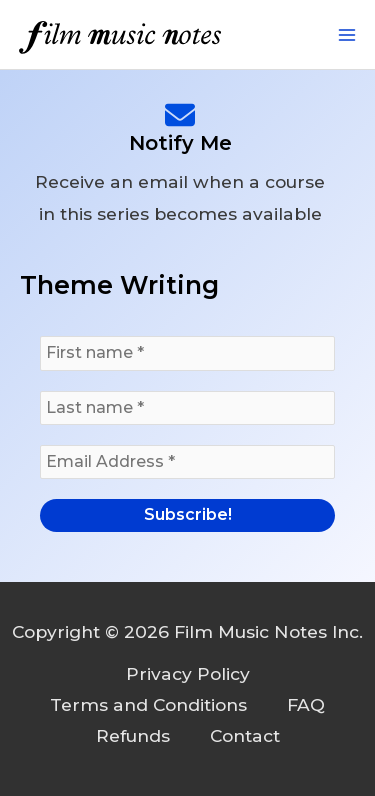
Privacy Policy (188, 673)
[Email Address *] (187, 462)
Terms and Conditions (148, 704)
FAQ (306, 704)
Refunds (133, 735)
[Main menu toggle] (347, 35)
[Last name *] (187, 408)
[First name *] (187, 353)
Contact (245, 735)
